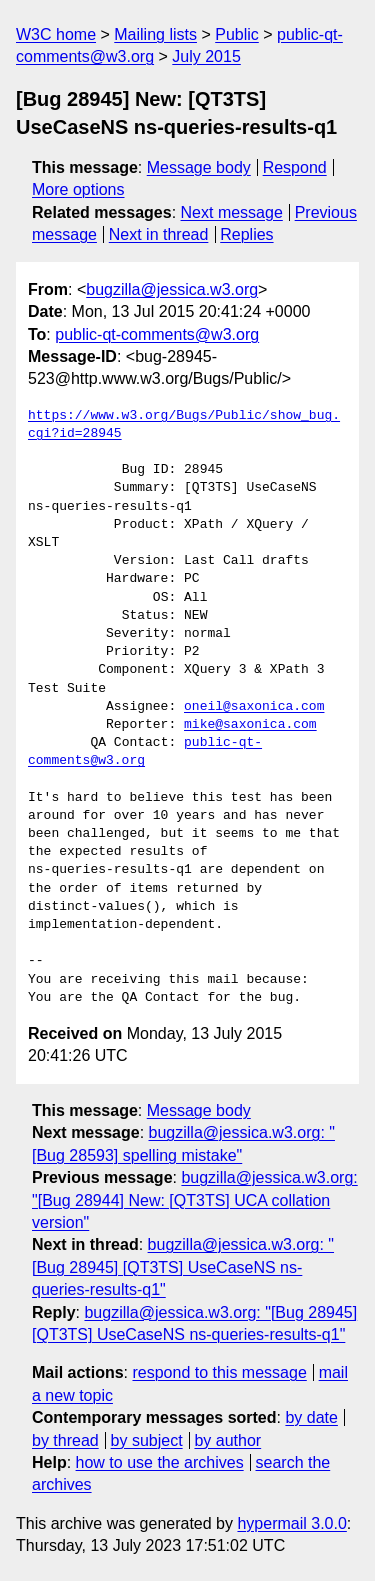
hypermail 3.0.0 (291, 1523)
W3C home (56, 34)
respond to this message (219, 1372)
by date (311, 1417)
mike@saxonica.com (250, 725)
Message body (199, 167)
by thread (65, 1440)
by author (227, 1440)
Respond (295, 167)
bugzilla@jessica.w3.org (172, 289)
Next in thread (159, 234)
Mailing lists (155, 34)
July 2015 (206, 56)
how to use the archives (160, 1462)
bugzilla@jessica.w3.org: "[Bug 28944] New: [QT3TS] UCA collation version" (195, 1200)
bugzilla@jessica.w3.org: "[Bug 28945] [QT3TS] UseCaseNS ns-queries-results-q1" (183, 1267)
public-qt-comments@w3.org (157, 334)
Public (237, 34)
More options (78, 189)
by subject (147, 1440)
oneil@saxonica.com (254, 707)
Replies (246, 234)
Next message (232, 212)
